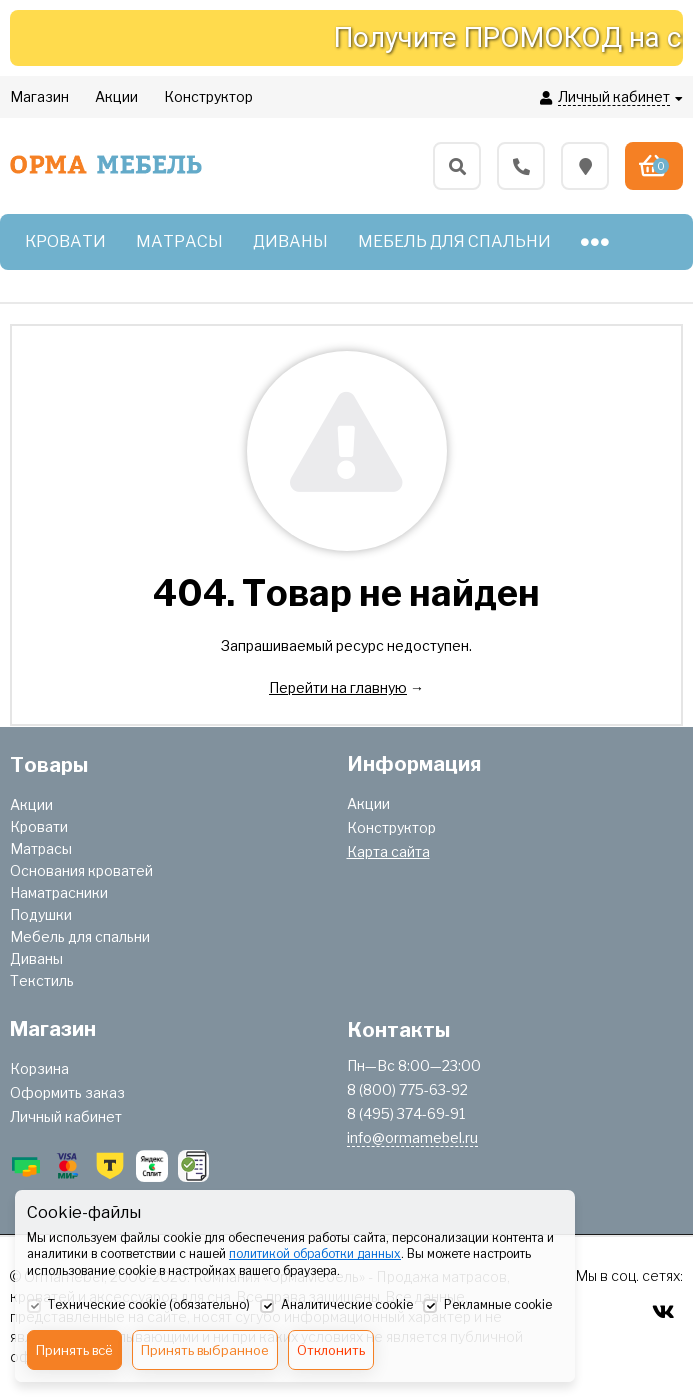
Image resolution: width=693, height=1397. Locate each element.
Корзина (39, 1068)
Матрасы (41, 848)
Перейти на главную (338, 687)
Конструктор (391, 827)
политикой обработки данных (315, 1253)
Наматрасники (59, 892)
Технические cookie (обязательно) (138, 1306)
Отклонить (331, 1350)
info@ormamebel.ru (412, 1137)
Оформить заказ (67, 1092)
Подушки (41, 914)
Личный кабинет (66, 1116)
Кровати (39, 826)
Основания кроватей (81, 870)
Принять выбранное (205, 1350)
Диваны (36, 958)
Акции (31, 804)
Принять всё (74, 1350)
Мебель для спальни (80, 936)
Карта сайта (388, 851)
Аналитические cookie (336, 1306)
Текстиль (42, 980)
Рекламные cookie (487, 1306)
